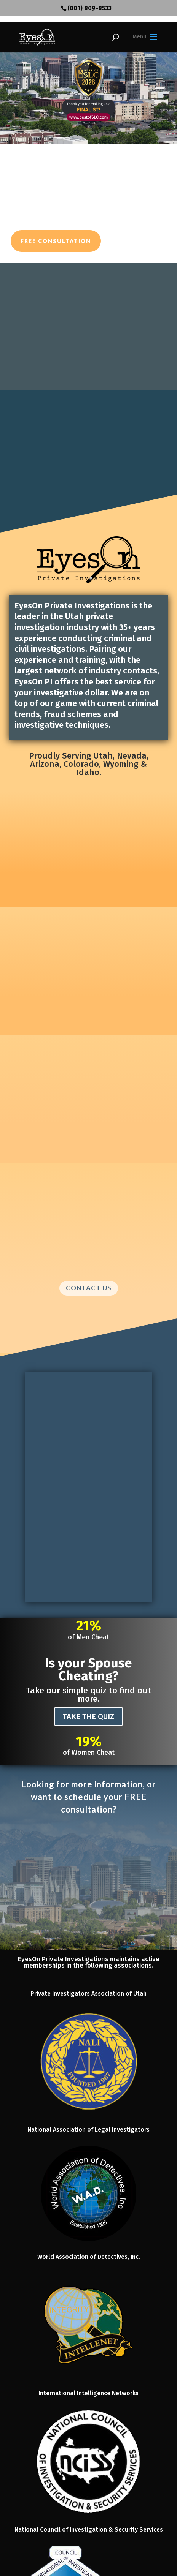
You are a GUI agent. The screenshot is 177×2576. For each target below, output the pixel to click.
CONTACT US (89, 1288)
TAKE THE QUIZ (88, 1716)
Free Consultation (56, 241)
